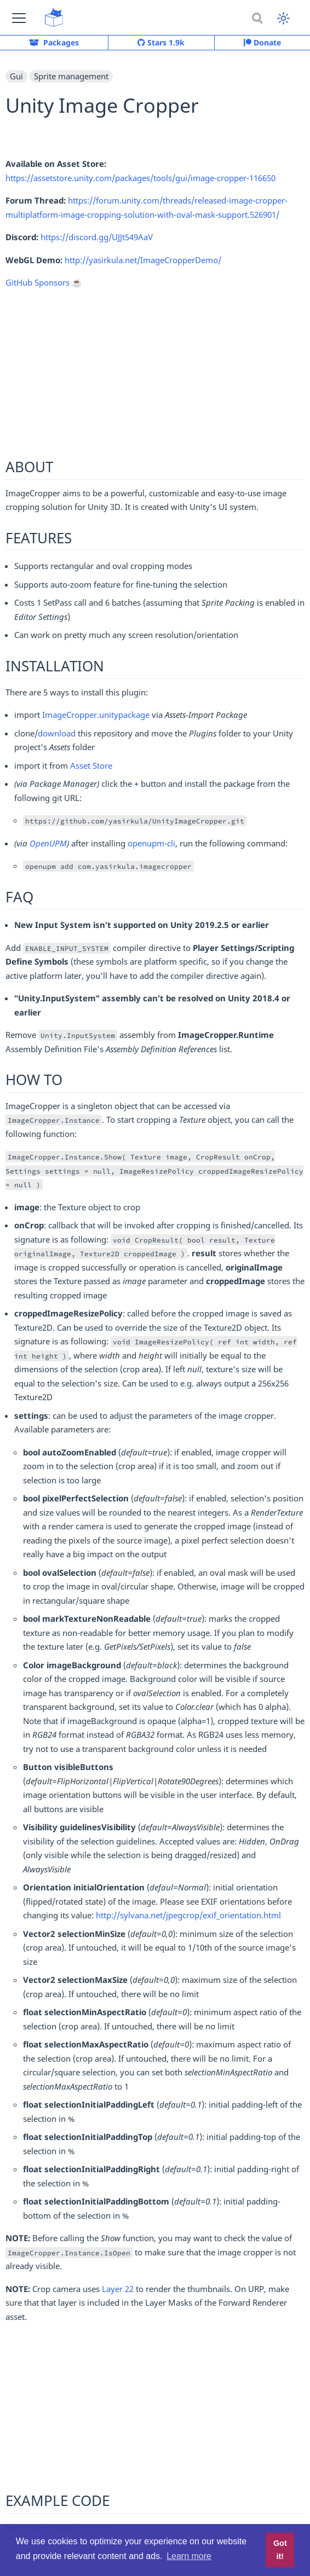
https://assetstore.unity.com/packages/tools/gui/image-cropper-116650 (140, 177)
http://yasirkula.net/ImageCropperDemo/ (143, 259)
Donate (262, 42)
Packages (54, 42)
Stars (161, 42)
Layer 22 (118, 2288)
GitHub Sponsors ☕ (43, 282)
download (57, 733)
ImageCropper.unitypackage (96, 714)
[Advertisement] (155, 375)
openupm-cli (151, 843)
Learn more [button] (189, 2556)
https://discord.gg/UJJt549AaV (97, 236)
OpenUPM (48, 843)
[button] (18, 17)
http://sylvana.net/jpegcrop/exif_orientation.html (188, 1915)
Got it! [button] (280, 2550)
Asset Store (91, 765)
